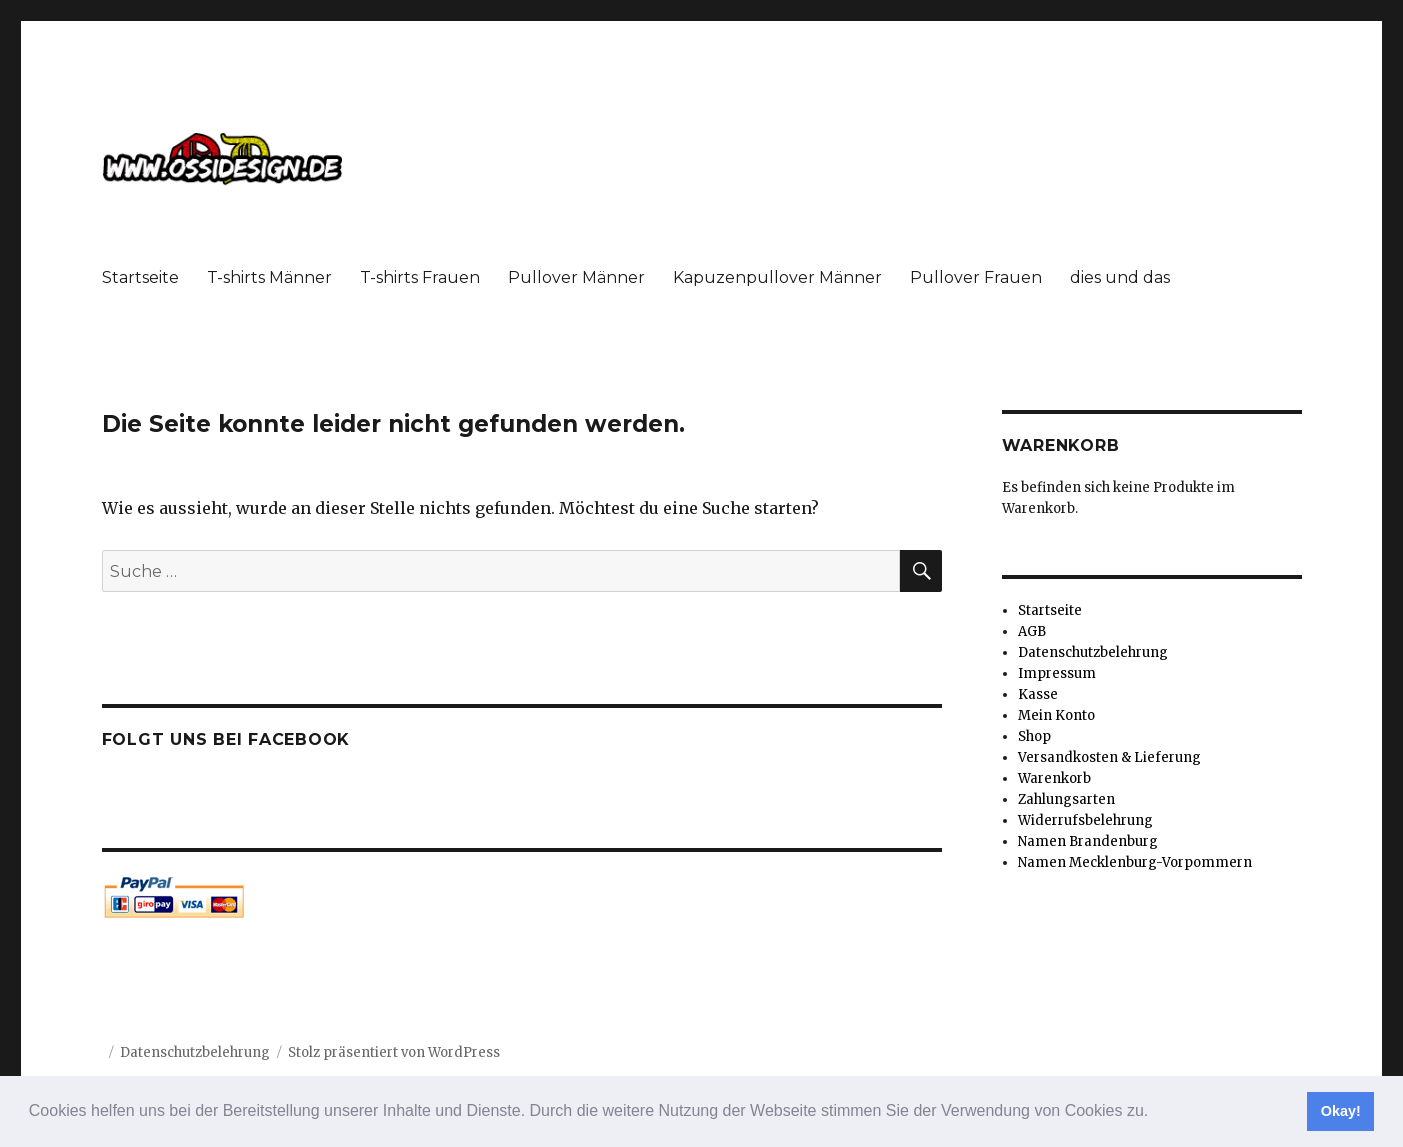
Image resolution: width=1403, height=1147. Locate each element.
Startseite (140, 277)
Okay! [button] (1341, 1111)
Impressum (1057, 673)
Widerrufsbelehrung (1085, 820)
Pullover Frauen (976, 277)
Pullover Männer (576, 277)
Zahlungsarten (1066, 799)
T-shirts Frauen (420, 277)
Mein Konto (1056, 715)
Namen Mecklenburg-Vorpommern (1135, 862)
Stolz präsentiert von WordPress (394, 1052)
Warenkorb (1054, 778)
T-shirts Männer (269, 277)
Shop (1034, 736)
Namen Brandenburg (1088, 841)
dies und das (1120, 277)
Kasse (1038, 694)
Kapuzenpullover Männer (777, 277)
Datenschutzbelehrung (1093, 652)
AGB (1032, 631)
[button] (1156, 1113)
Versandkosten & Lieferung (1109, 757)
